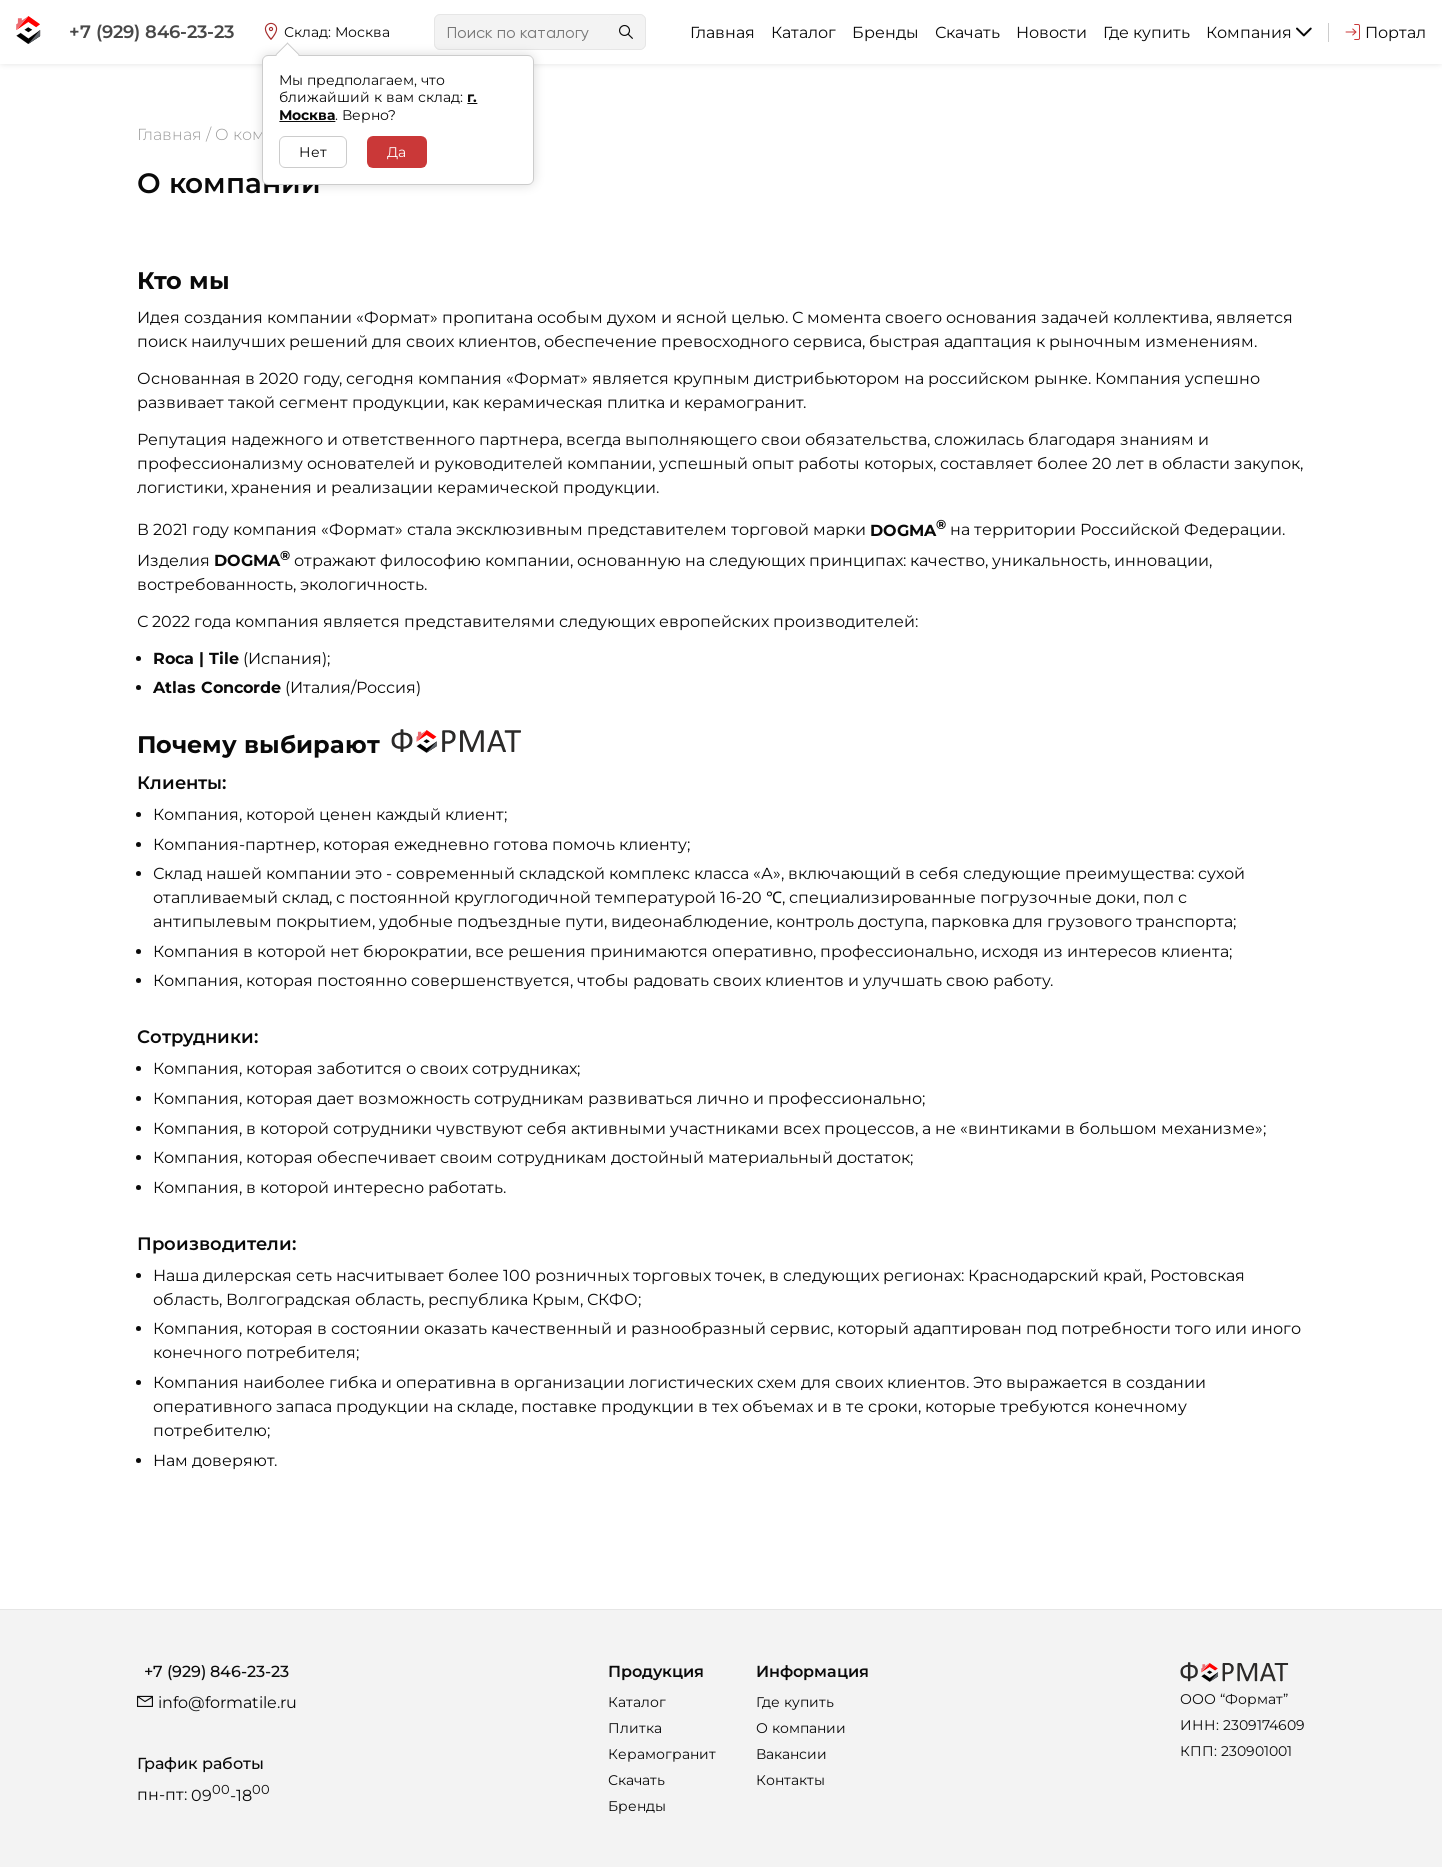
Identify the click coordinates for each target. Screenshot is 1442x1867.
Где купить (1146, 32)
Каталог (803, 32)
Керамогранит (662, 1754)
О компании (801, 1728)
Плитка (635, 1728)
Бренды (885, 32)
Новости (1051, 32)
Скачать (967, 32)
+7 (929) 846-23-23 (216, 1671)
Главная (722, 32)
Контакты (790, 1780)
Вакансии (791, 1754)
